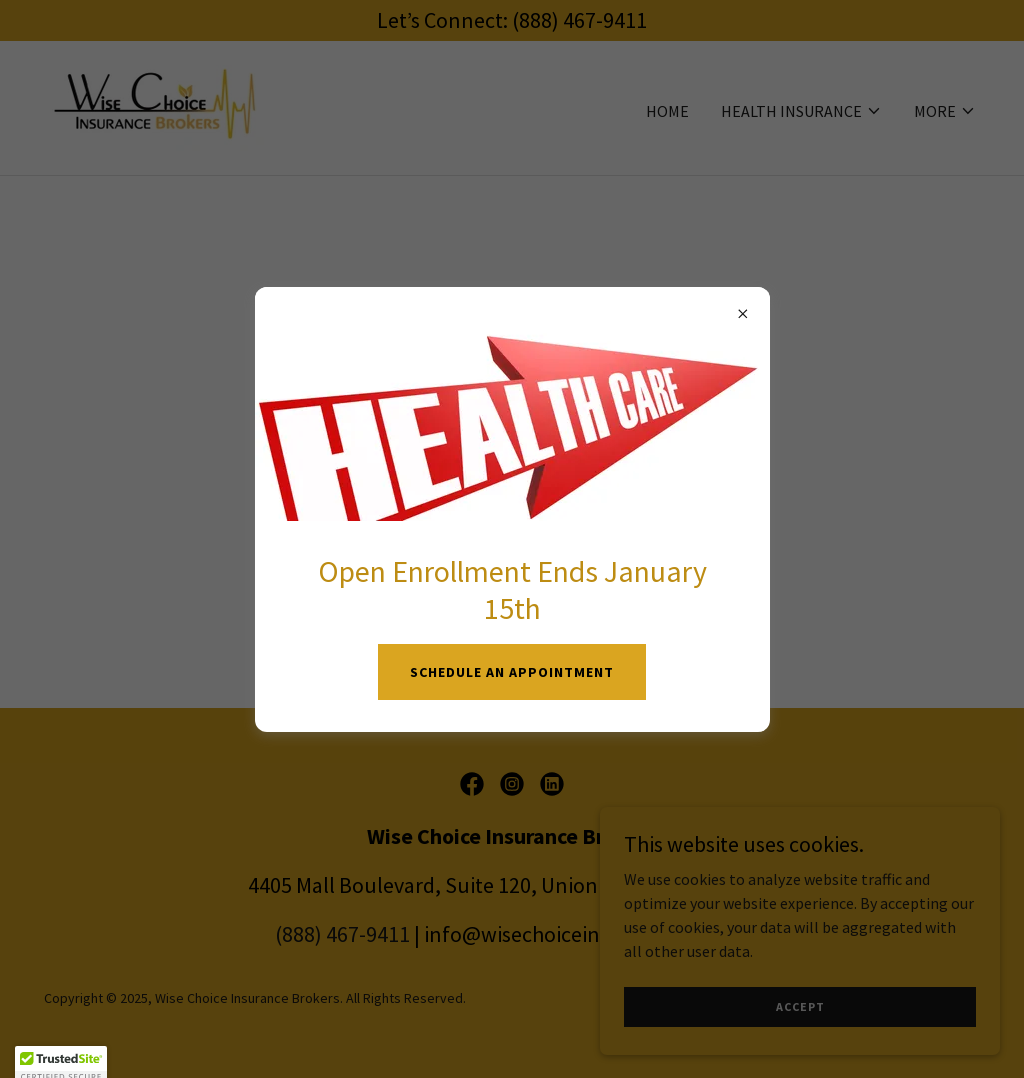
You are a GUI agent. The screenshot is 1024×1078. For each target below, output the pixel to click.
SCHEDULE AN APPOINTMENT (512, 672)
